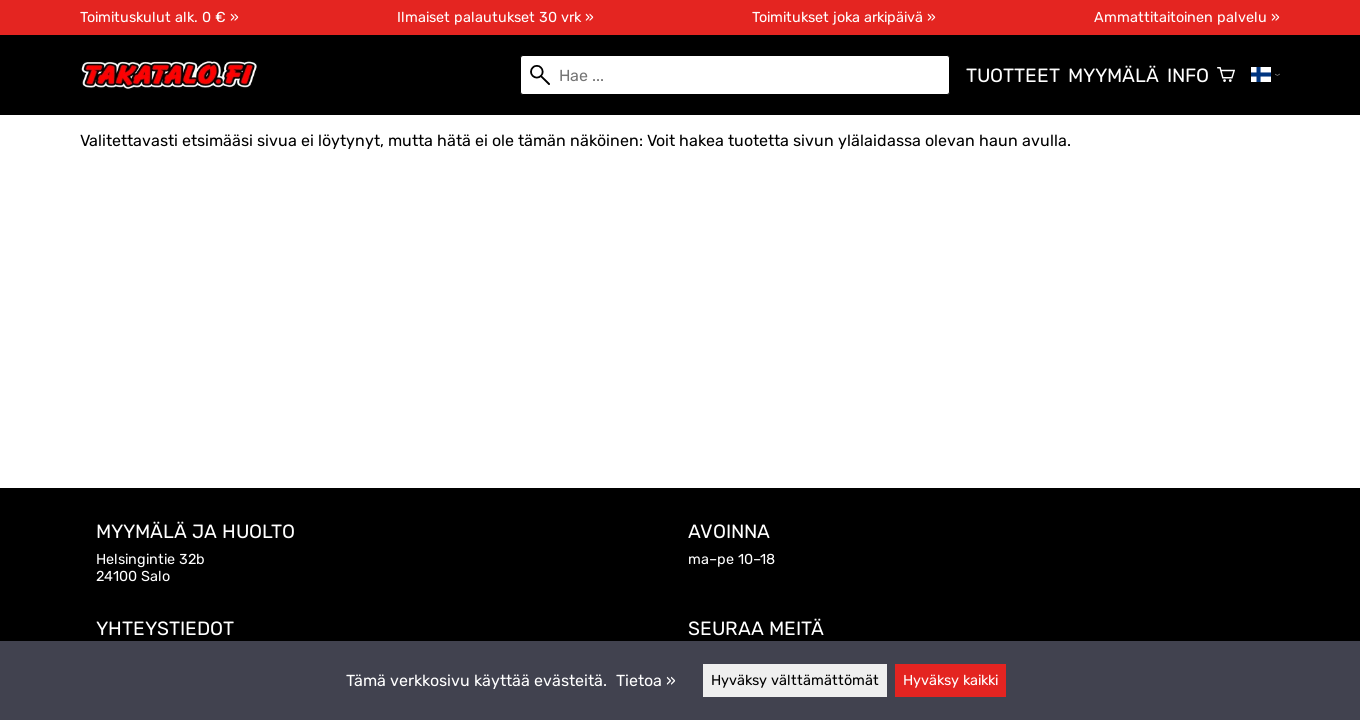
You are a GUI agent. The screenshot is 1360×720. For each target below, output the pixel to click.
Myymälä (1113, 75)
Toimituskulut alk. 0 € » (159, 17)
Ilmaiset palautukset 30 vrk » (495, 17)
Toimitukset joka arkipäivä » (844, 17)
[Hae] (735, 75)
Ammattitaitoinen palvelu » (1187, 17)
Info (1188, 75)
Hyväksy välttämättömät (795, 680)
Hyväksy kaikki (950, 680)
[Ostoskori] (1226, 75)
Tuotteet (1013, 75)
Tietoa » (646, 680)
